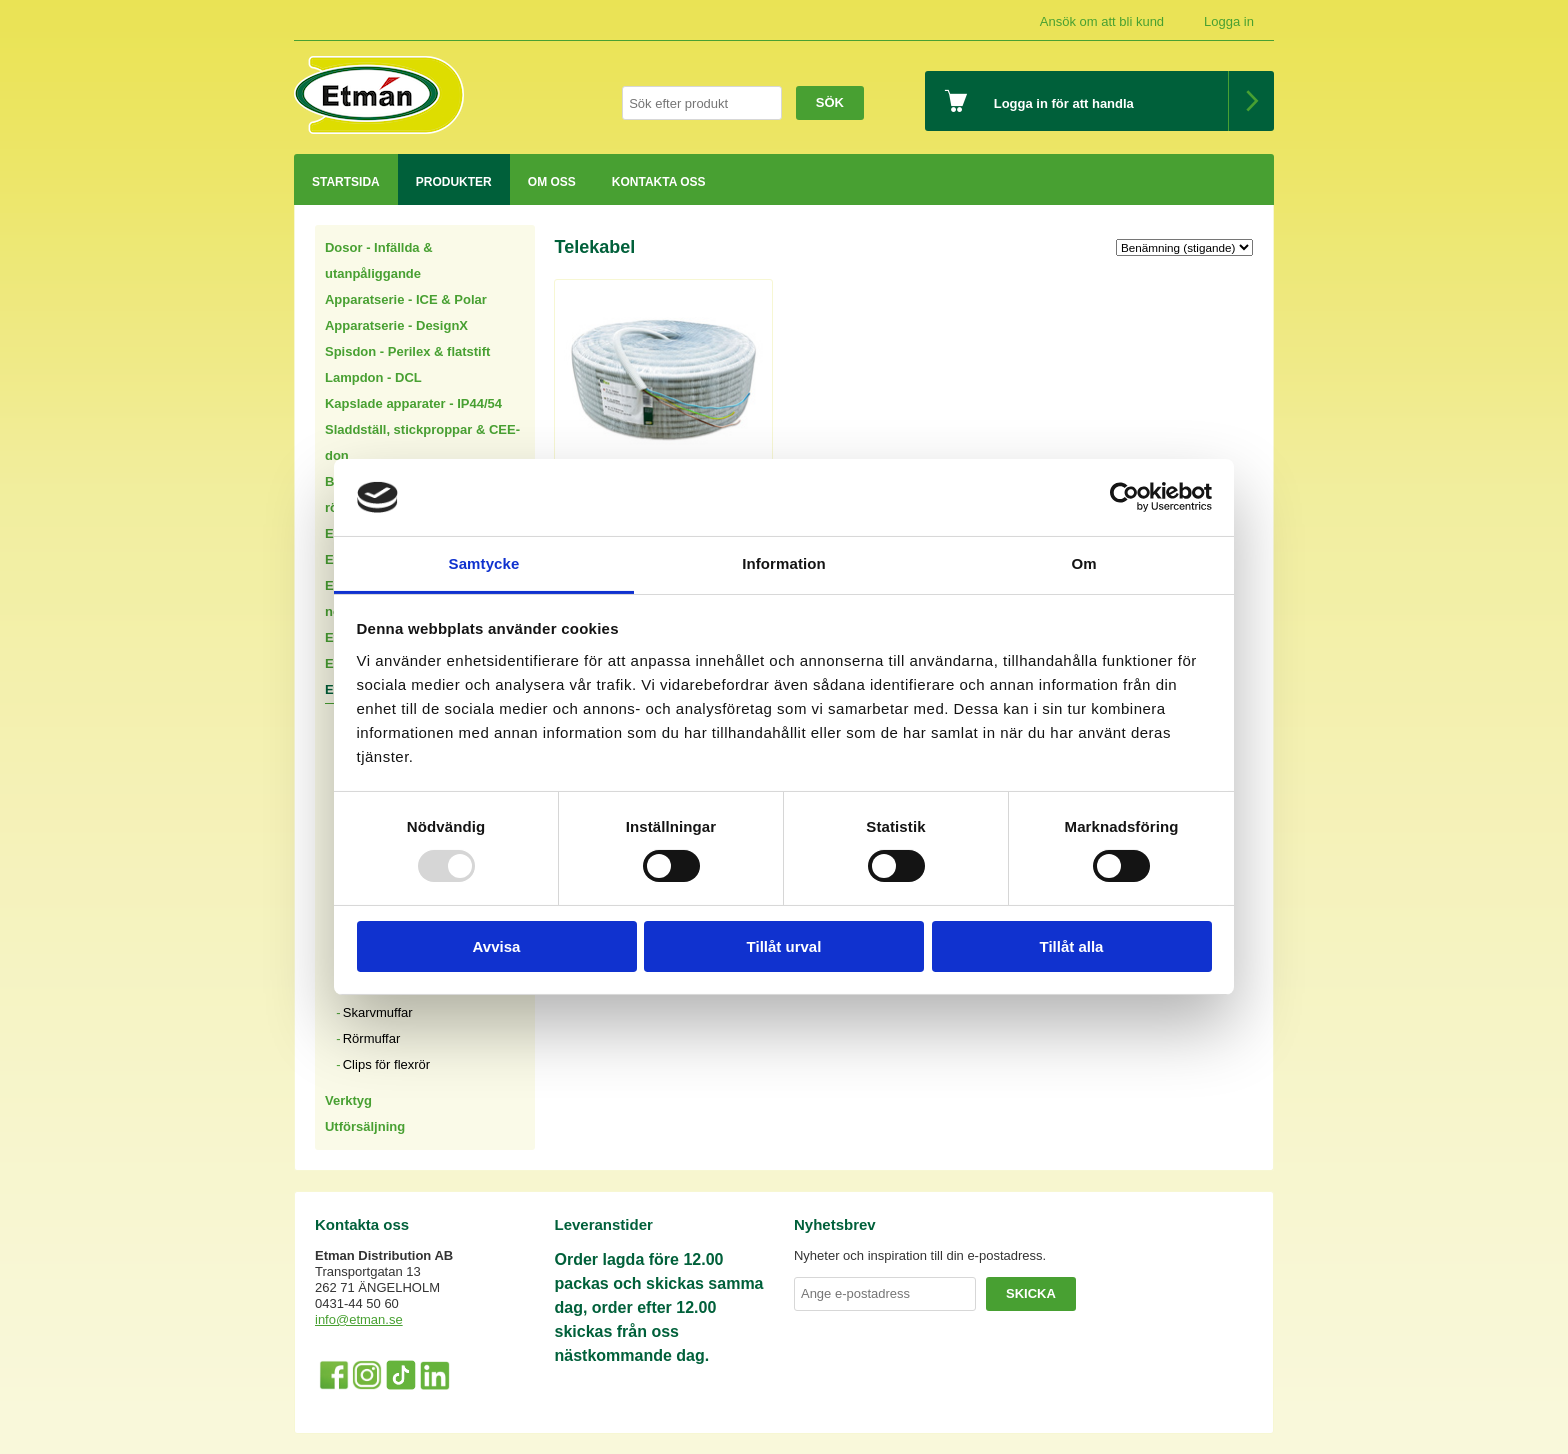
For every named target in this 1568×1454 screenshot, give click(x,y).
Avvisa (497, 946)
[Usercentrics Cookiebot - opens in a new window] (1124, 497)
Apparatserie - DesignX (396, 325)
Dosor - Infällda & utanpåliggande (379, 260)
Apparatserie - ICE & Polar (406, 299)
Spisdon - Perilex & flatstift (407, 351)
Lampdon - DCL (373, 377)
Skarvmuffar (378, 1012)
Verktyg (348, 1100)
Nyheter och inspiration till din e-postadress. (920, 1255)
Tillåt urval (784, 946)
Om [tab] (1083, 563)
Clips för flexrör (386, 1064)
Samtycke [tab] (484, 563)
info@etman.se (359, 1319)
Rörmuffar (372, 1038)
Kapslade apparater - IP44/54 (413, 403)
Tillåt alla (1072, 946)
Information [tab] (784, 563)
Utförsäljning (365, 1126)
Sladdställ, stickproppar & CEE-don (422, 442)
